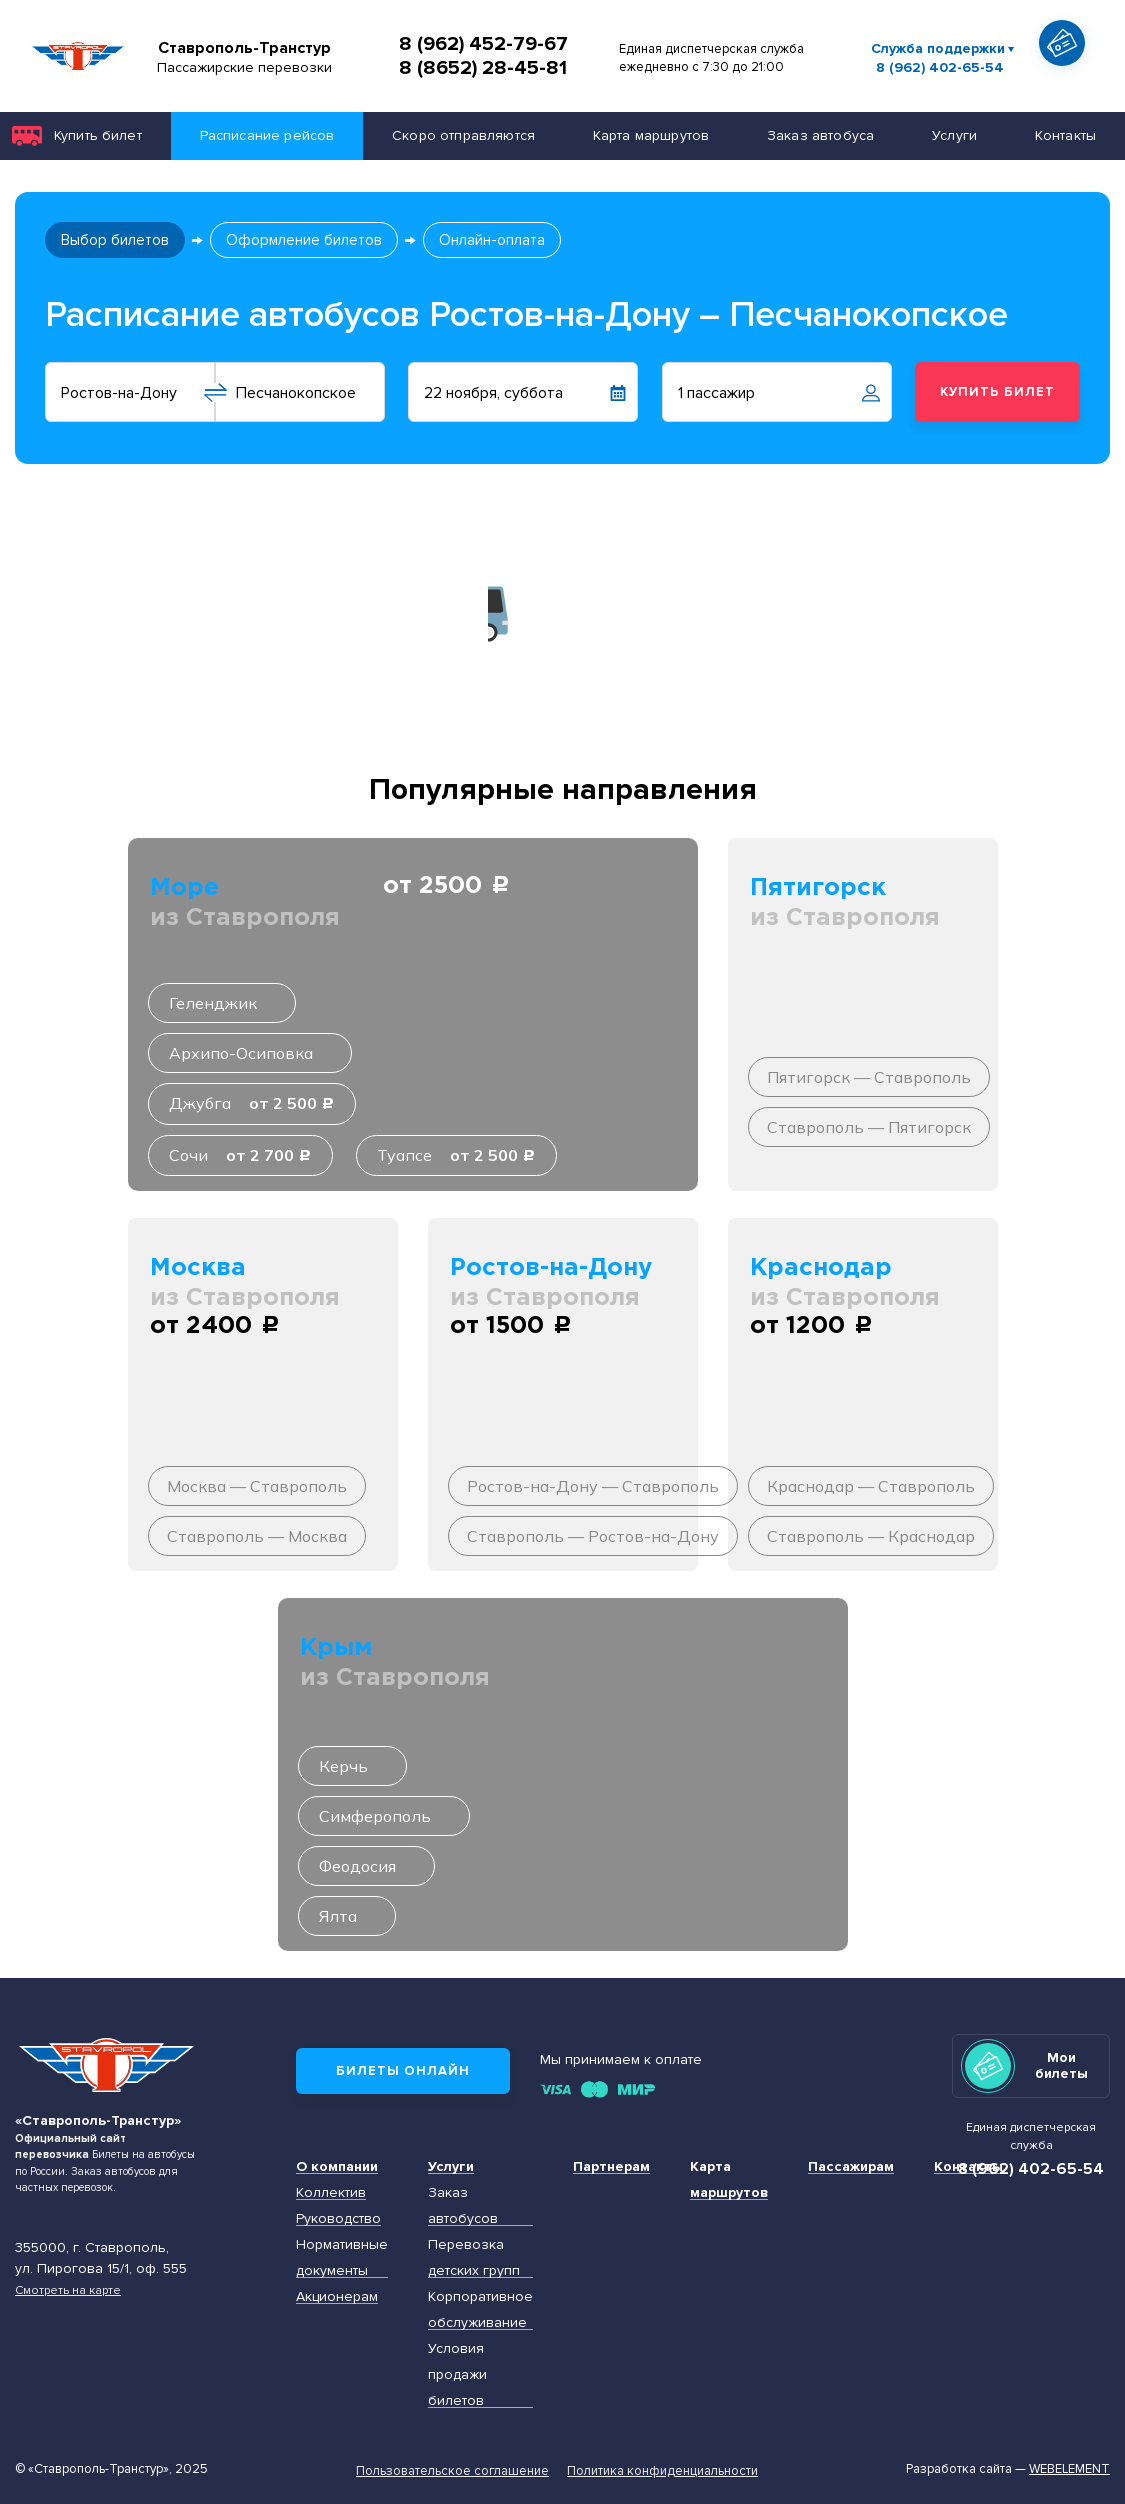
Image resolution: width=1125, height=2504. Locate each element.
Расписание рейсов (267, 135)
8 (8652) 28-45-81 (483, 68)
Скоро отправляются (463, 135)
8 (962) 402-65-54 (940, 68)
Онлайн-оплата (492, 240)
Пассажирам (851, 2166)
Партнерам (611, 2166)
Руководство (338, 2218)
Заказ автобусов (463, 2205)
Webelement (1069, 2469)
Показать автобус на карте (1068, 79)
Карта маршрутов (651, 135)
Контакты (968, 2166)
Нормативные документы (342, 2257)
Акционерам (337, 2296)
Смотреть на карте (68, 2290)
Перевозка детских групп (474, 2257)
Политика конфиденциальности (662, 2471)
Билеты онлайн (403, 2071)
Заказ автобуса (820, 135)
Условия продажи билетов (457, 2374)
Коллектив (331, 2192)
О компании (337, 2166)
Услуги (954, 135)
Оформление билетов (304, 240)
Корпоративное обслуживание (480, 2309)
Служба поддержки (938, 48)
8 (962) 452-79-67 (483, 44)
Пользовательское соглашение (452, 2471)
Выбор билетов (115, 240)
